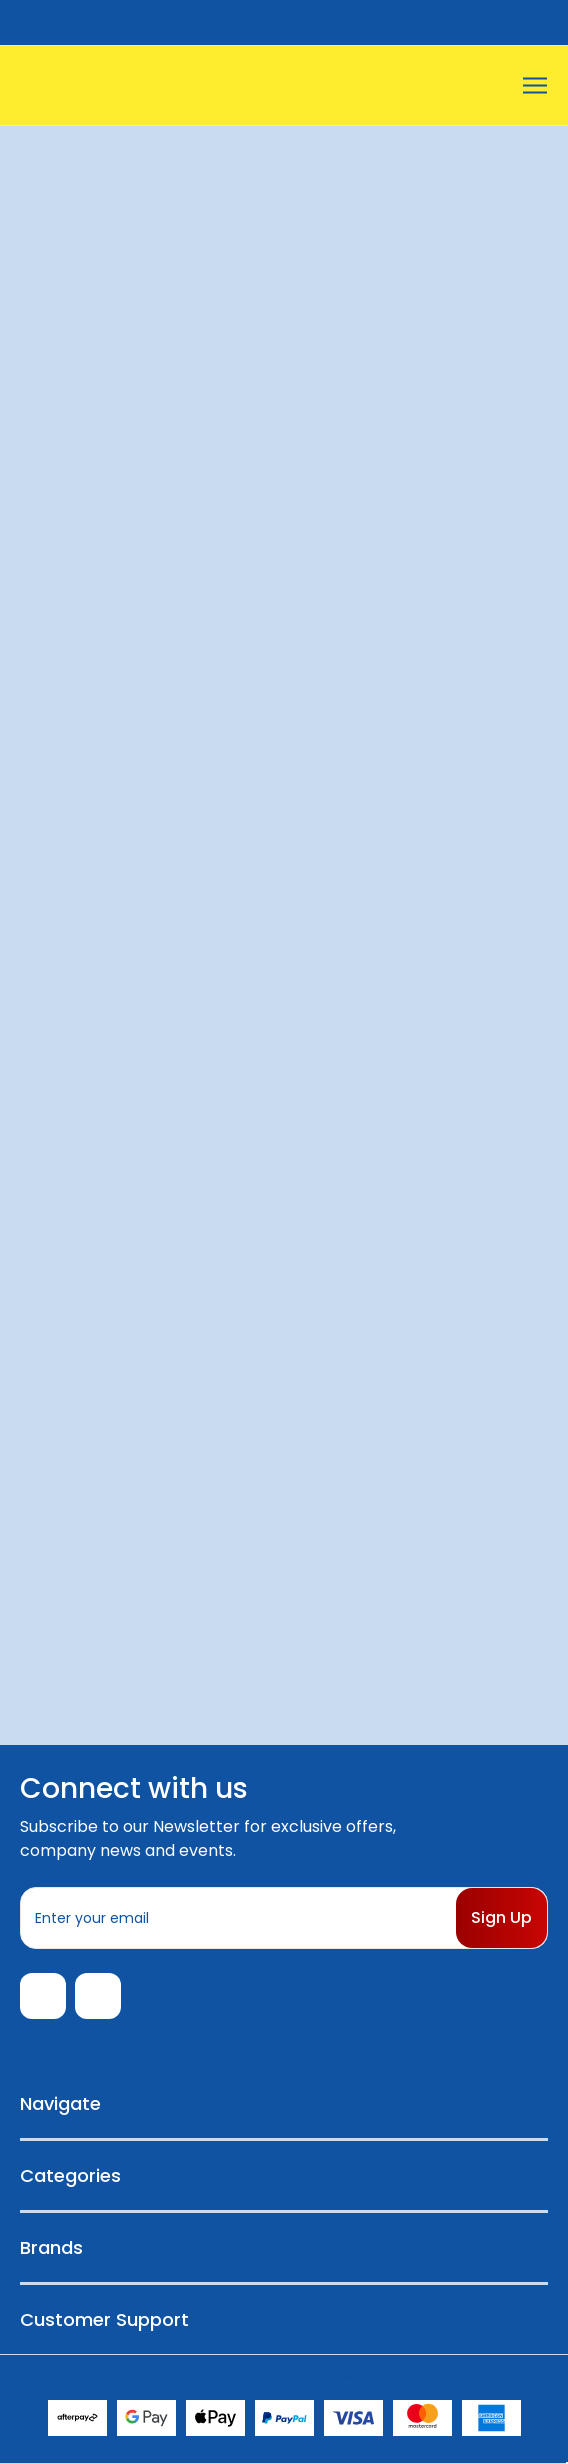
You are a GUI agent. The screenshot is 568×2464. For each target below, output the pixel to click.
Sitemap (388, 2376)
